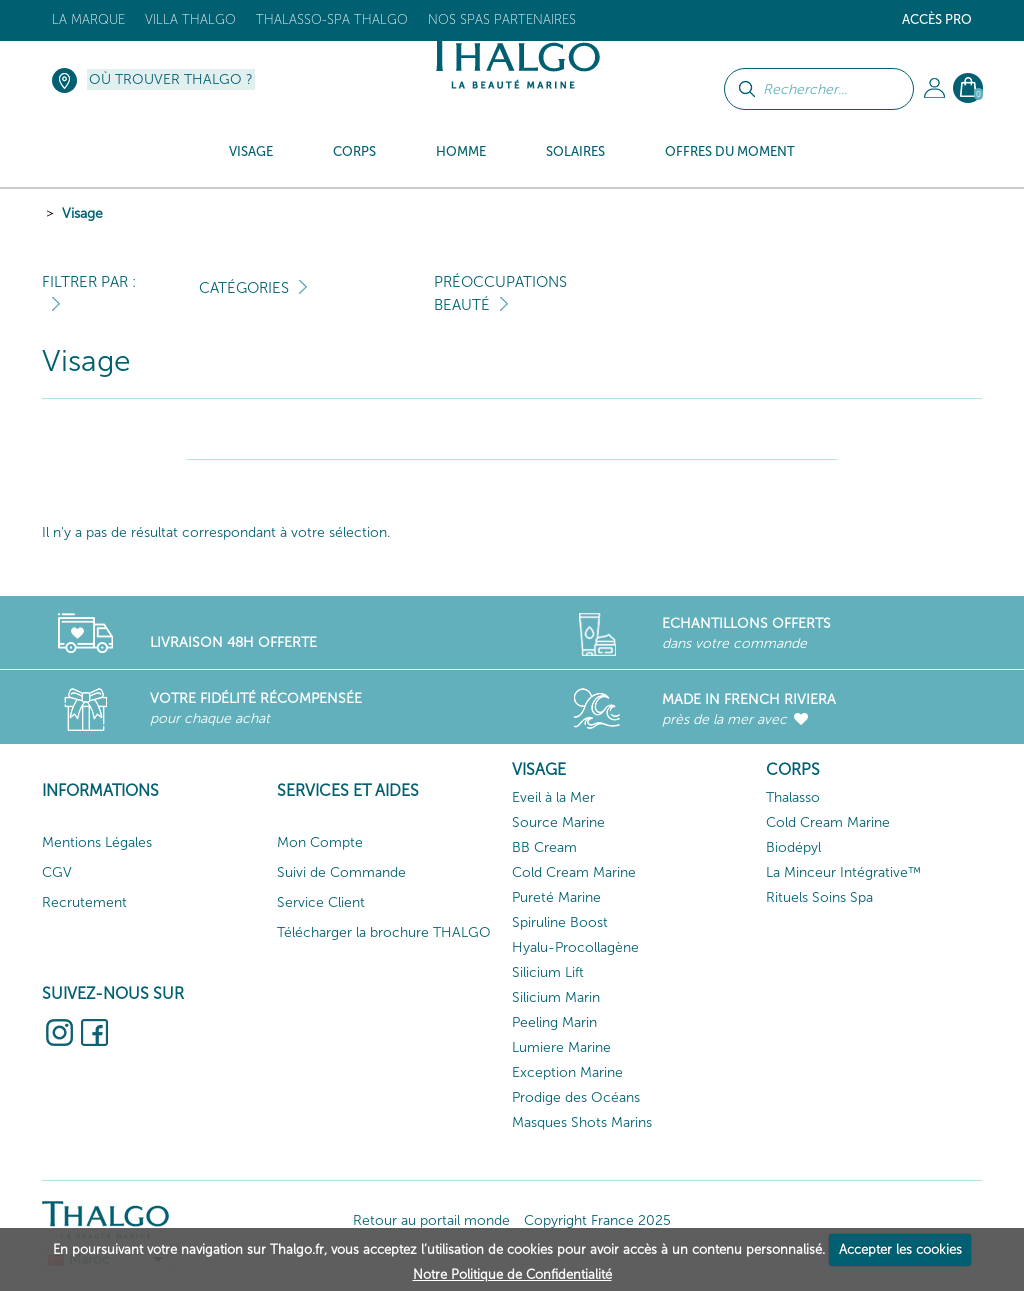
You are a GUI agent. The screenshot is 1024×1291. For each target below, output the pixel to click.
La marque (88, 19)
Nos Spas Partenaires (502, 19)
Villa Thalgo (190, 19)
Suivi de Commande (341, 872)
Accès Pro (937, 19)
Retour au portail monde (431, 1220)
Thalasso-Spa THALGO (332, 19)
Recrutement (84, 902)
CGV (57, 872)
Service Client (321, 902)
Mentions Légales (97, 842)
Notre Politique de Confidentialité (512, 1274)
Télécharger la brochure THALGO (384, 932)
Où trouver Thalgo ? (171, 79)
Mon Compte (320, 842)
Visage (82, 213)
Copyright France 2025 (597, 1220)
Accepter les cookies (900, 1249)
